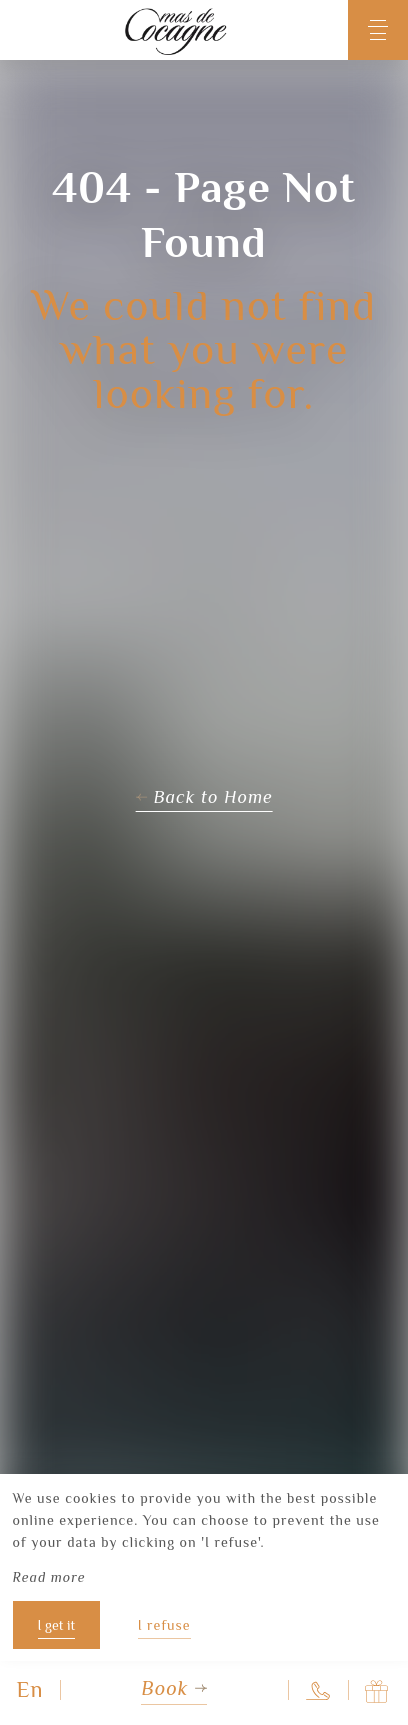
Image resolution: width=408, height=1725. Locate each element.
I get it (57, 1625)
